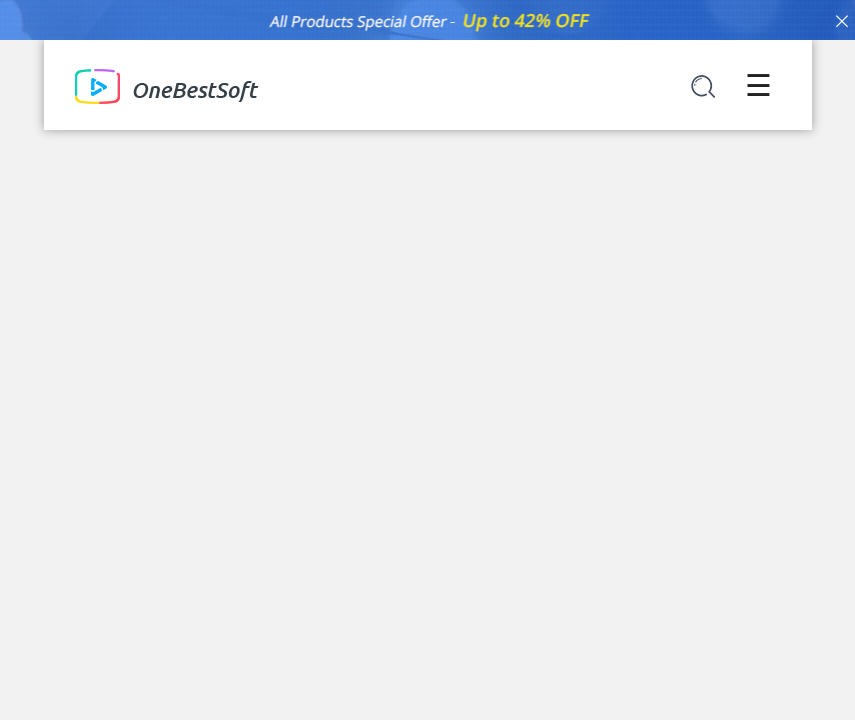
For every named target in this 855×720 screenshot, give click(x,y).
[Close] (842, 20)
